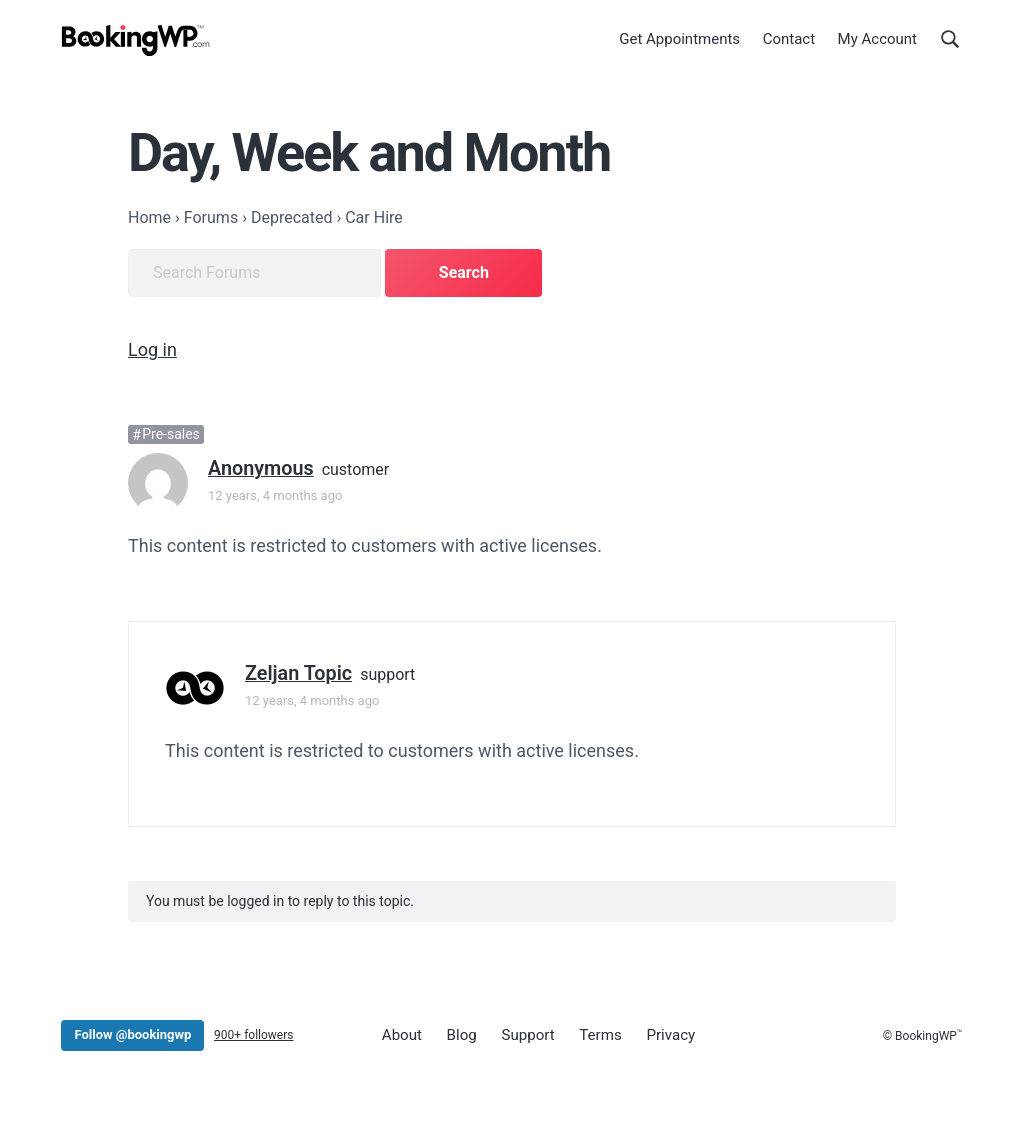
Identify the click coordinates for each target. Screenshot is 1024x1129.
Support (522, 1033)
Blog (458, 1033)
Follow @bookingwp (132, 1032)
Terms (592, 1033)
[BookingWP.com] (136, 42)
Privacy (660, 1033)
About (401, 1033)
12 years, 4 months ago (275, 493)
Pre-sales (171, 433)
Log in (152, 347)
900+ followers (253, 1033)
